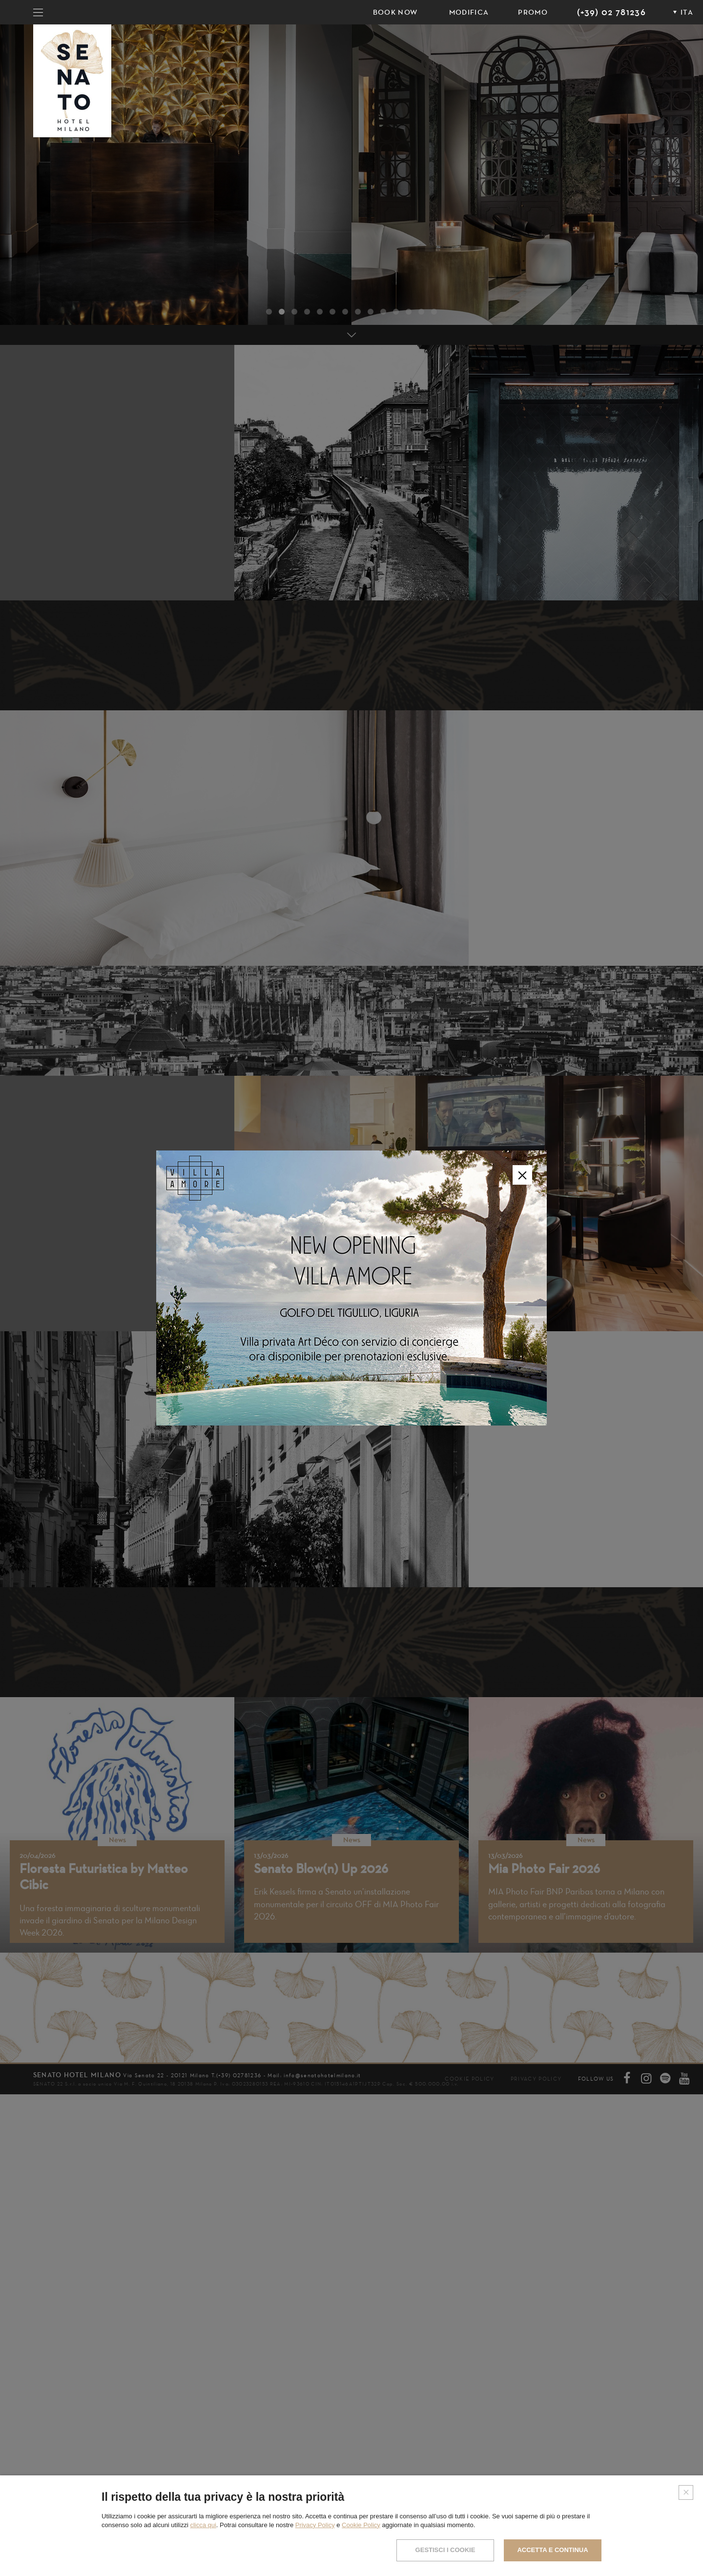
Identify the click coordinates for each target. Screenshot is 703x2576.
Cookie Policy (361, 2525)
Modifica (469, 12)
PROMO (533, 12)
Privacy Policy (315, 2525)
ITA (687, 12)
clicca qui (203, 2525)
